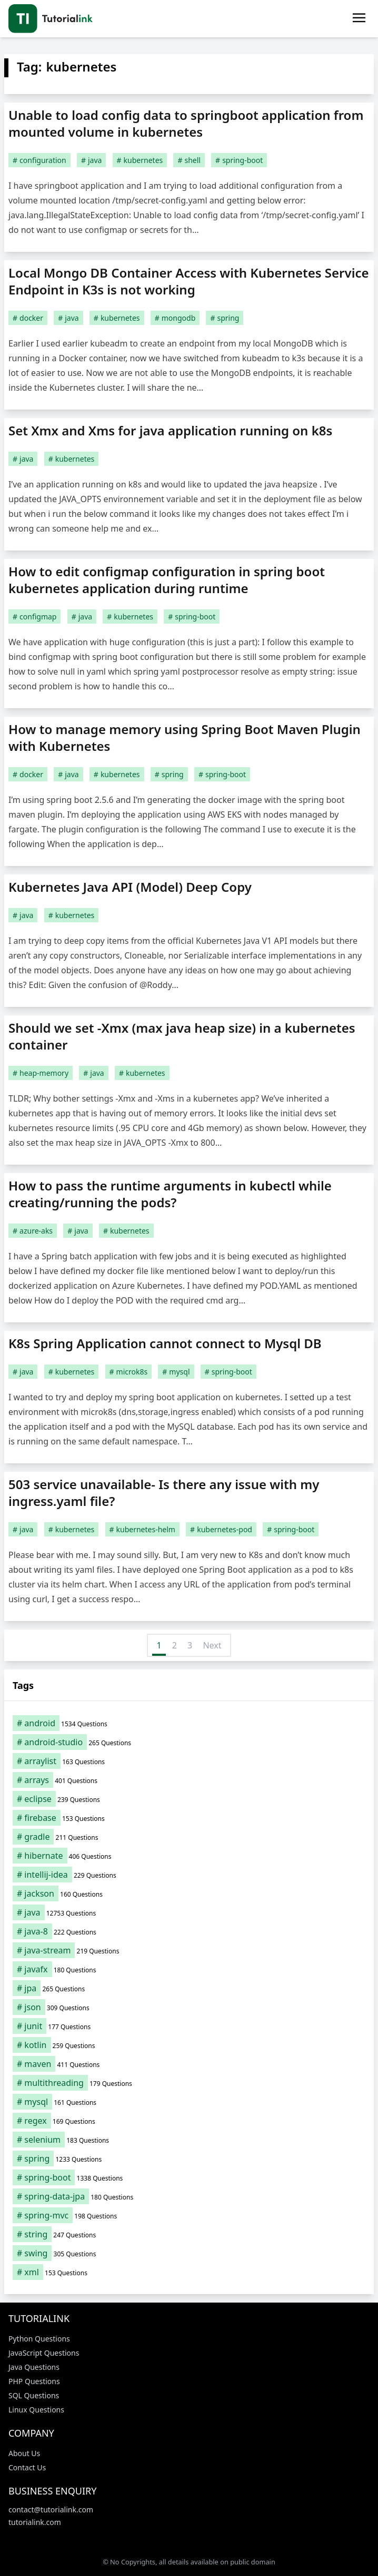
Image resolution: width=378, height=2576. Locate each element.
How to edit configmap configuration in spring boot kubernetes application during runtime (166, 580)
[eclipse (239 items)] (189, 1799)
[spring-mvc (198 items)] (189, 2215)
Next (212, 1645)
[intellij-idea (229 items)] (189, 1874)
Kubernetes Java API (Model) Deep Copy (130, 886)
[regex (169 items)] (189, 2120)
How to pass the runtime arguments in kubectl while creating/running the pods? (170, 1194)
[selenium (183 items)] (189, 2139)
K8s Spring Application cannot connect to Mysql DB (165, 1343)
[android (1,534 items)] (189, 1723)
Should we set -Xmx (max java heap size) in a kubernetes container (181, 1036)
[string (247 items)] (189, 2234)
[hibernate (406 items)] (189, 1855)
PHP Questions (34, 2381)
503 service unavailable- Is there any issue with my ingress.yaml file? (163, 1492)
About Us (24, 2453)
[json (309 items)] (189, 2007)
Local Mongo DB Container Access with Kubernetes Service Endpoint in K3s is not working (188, 281)
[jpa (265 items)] (189, 1988)
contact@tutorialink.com (50, 2509)
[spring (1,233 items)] (189, 2158)
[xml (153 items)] (189, 2272)
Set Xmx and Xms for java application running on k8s (170, 430)
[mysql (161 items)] (189, 2101)
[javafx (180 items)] (189, 1969)
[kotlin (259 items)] (189, 2045)
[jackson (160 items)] (189, 1893)
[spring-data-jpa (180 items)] (189, 2196)
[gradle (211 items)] (189, 1836)
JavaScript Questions (43, 2353)
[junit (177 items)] (189, 2026)
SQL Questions (33, 2395)
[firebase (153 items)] (189, 1818)
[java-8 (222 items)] (189, 1931)
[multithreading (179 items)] (189, 2083)
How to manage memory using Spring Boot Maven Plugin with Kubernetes (184, 737)
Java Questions (33, 2367)
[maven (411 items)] (189, 2064)
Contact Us (27, 2467)
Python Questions (39, 2339)
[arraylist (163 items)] (189, 1761)
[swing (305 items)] (189, 2253)
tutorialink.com (34, 2522)
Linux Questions (36, 2410)
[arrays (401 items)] (189, 1780)
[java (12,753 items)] (189, 1912)
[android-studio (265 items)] (189, 1742)
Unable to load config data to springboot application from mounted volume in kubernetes (185, 123)
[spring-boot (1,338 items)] (189, 2177)
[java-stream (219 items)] (189, 1950)
